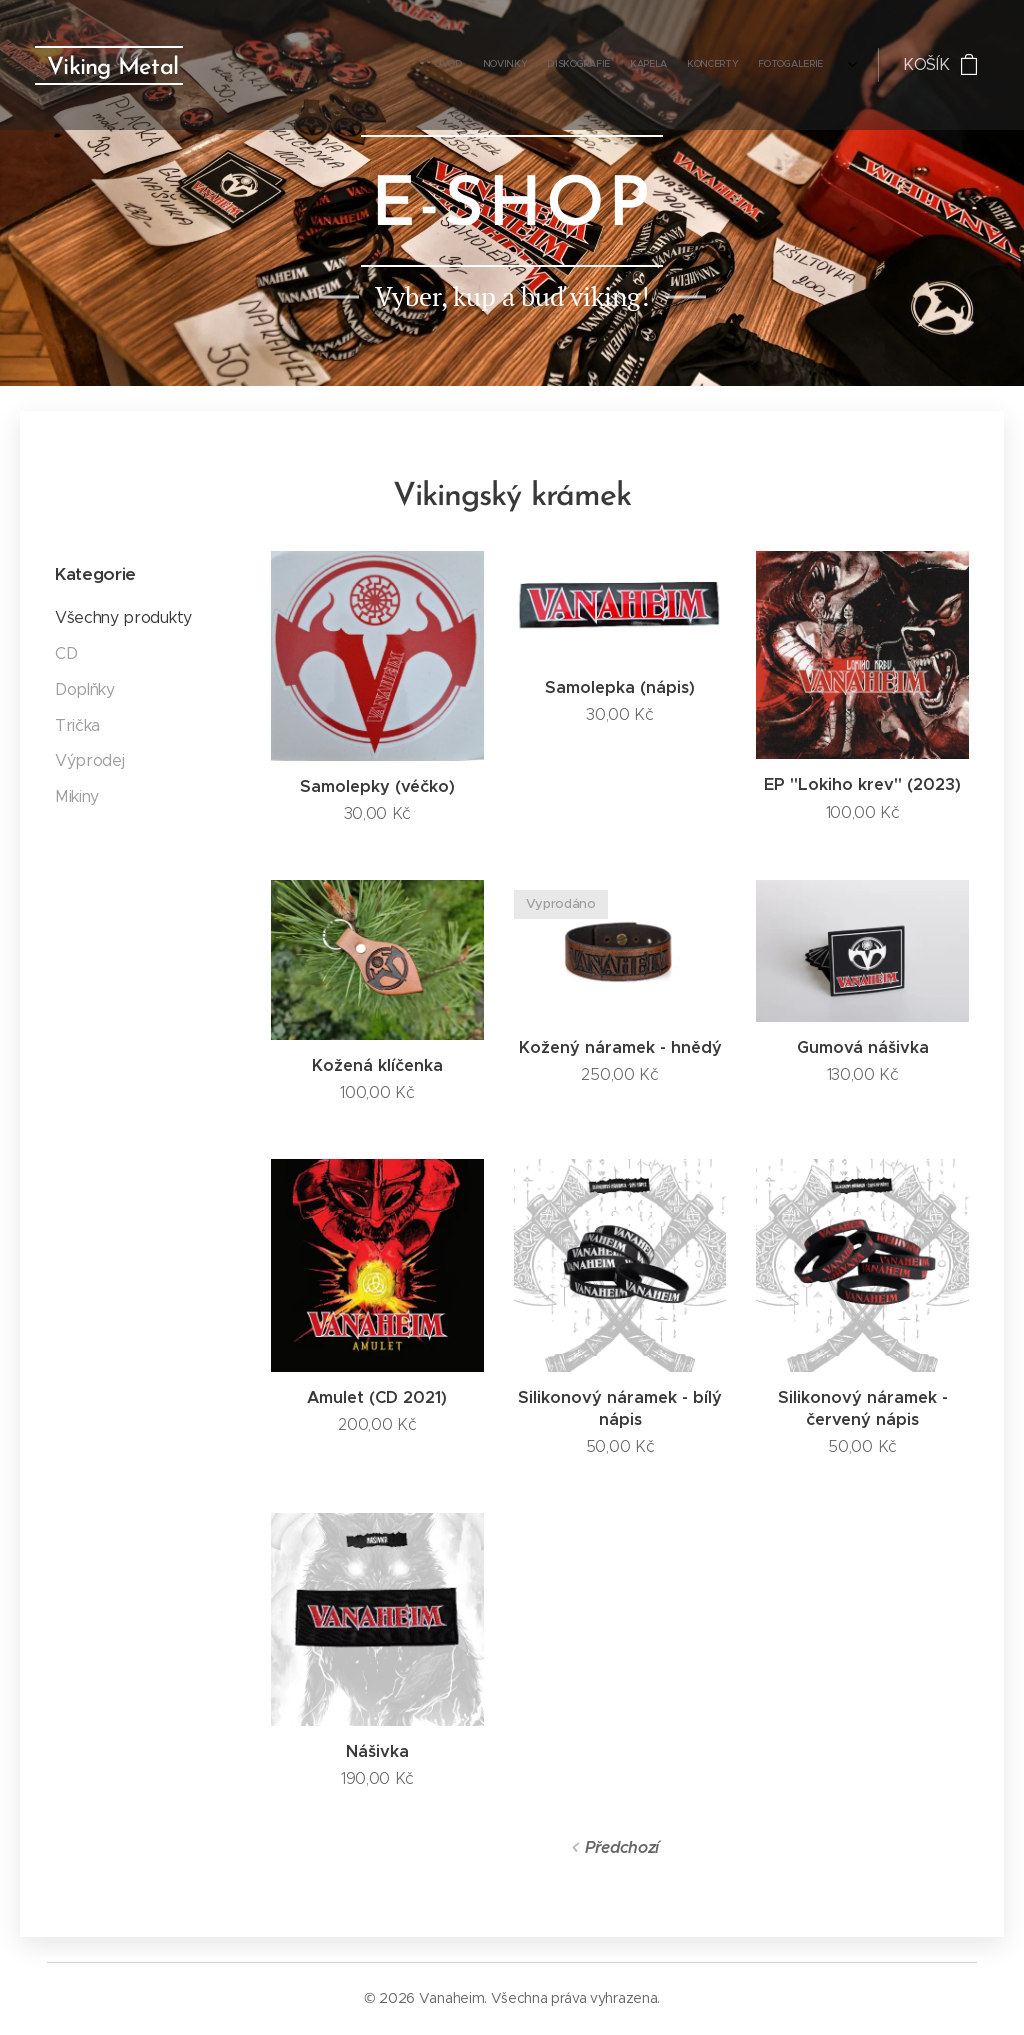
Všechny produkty (123, 617)
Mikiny (77, 796)
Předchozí (622, 1847)
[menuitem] (685, 65)
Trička (77, 725)
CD (66, 653)
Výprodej (89, 760)
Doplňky (85, 689)
